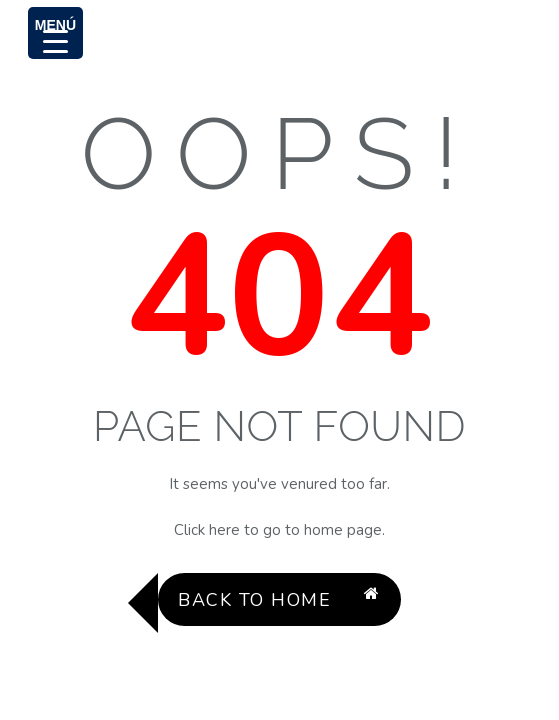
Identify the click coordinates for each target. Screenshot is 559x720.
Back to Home (279, 599)
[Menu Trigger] (55, 33)
